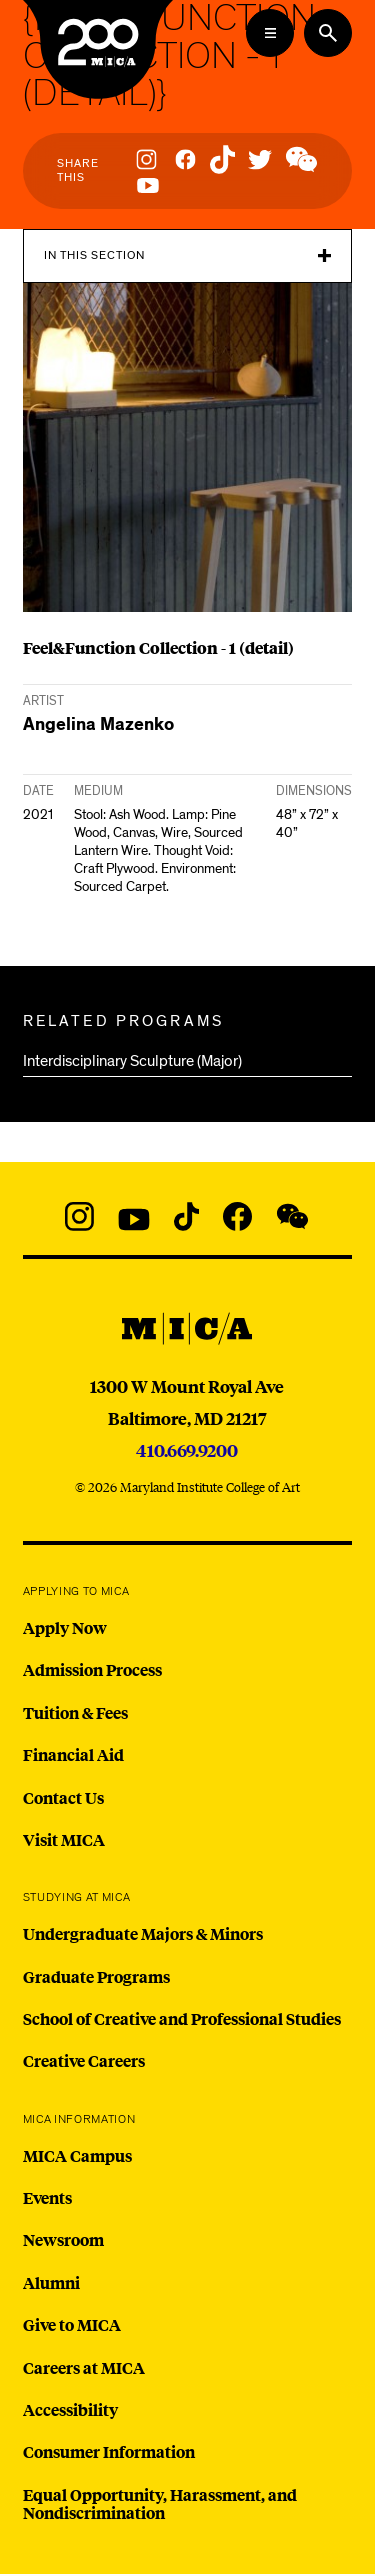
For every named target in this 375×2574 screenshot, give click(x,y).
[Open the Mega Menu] (270, 33)
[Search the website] (328, 33)
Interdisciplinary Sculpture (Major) (132, 1061)
